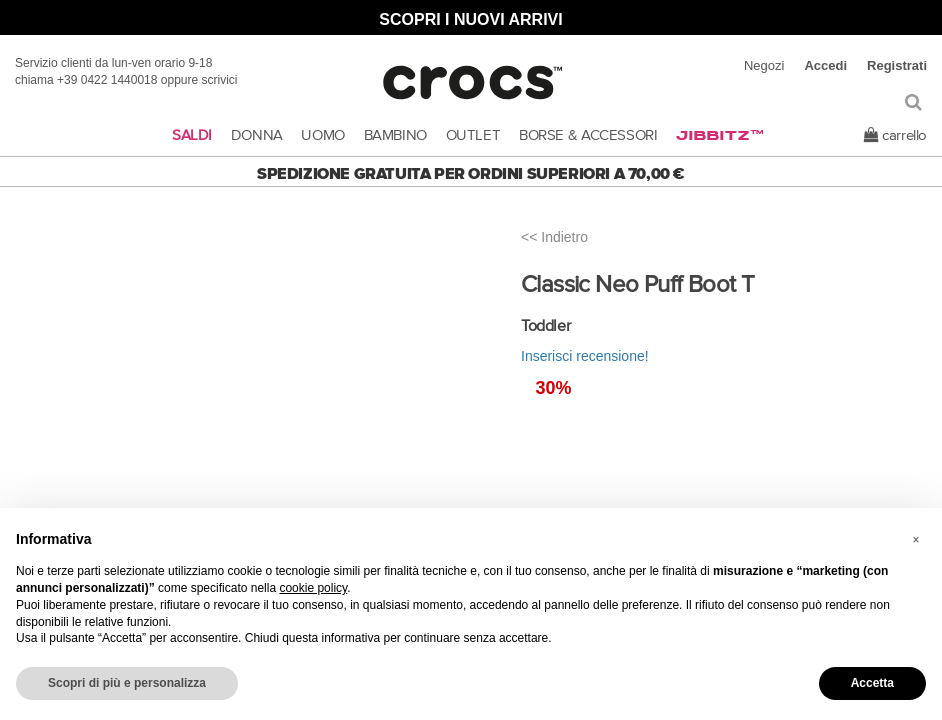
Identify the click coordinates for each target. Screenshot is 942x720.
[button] (916, 540)
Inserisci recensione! (585, 356)
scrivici (220, 80)
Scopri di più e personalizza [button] (127, 683)
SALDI (192, 135)
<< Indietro (554, 237)
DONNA (257, 135)
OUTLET (473, 135)
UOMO (323, 135)
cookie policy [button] (313, 588)
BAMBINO (395, 135)
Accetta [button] (872, 683)
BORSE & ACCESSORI (588, 135)
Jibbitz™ (720, 135)
